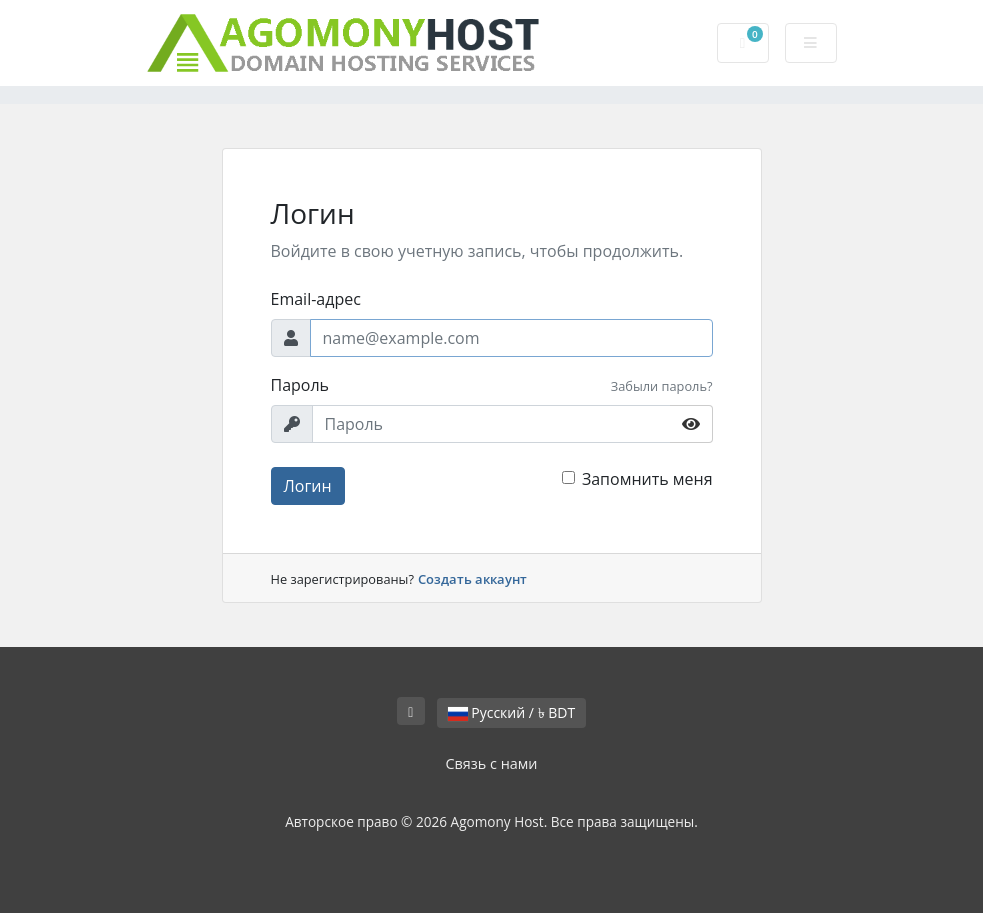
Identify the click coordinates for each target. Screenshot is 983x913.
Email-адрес (316, 299)
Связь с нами (492, 763)
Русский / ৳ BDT (511, 712)
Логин (308, 486)
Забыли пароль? (662, 386)
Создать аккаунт (472, 579)
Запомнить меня (647, 479)
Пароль (300, 385)
